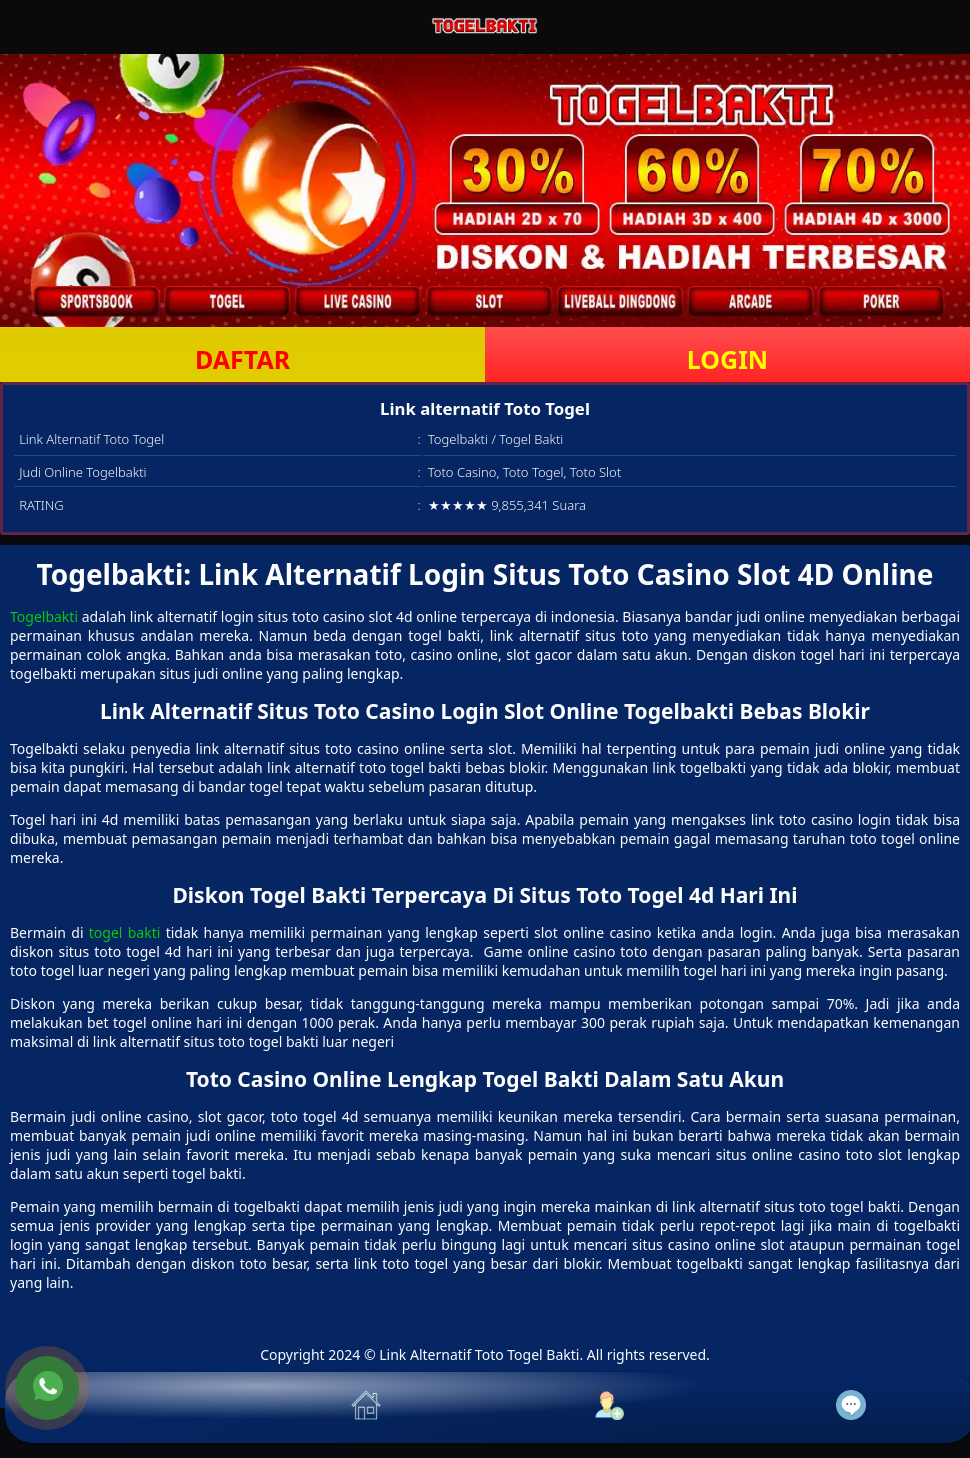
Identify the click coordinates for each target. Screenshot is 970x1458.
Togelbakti (44, 616)
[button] (126, 1407)
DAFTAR (242, 359)
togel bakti (125, 932)
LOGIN (727, 359)
